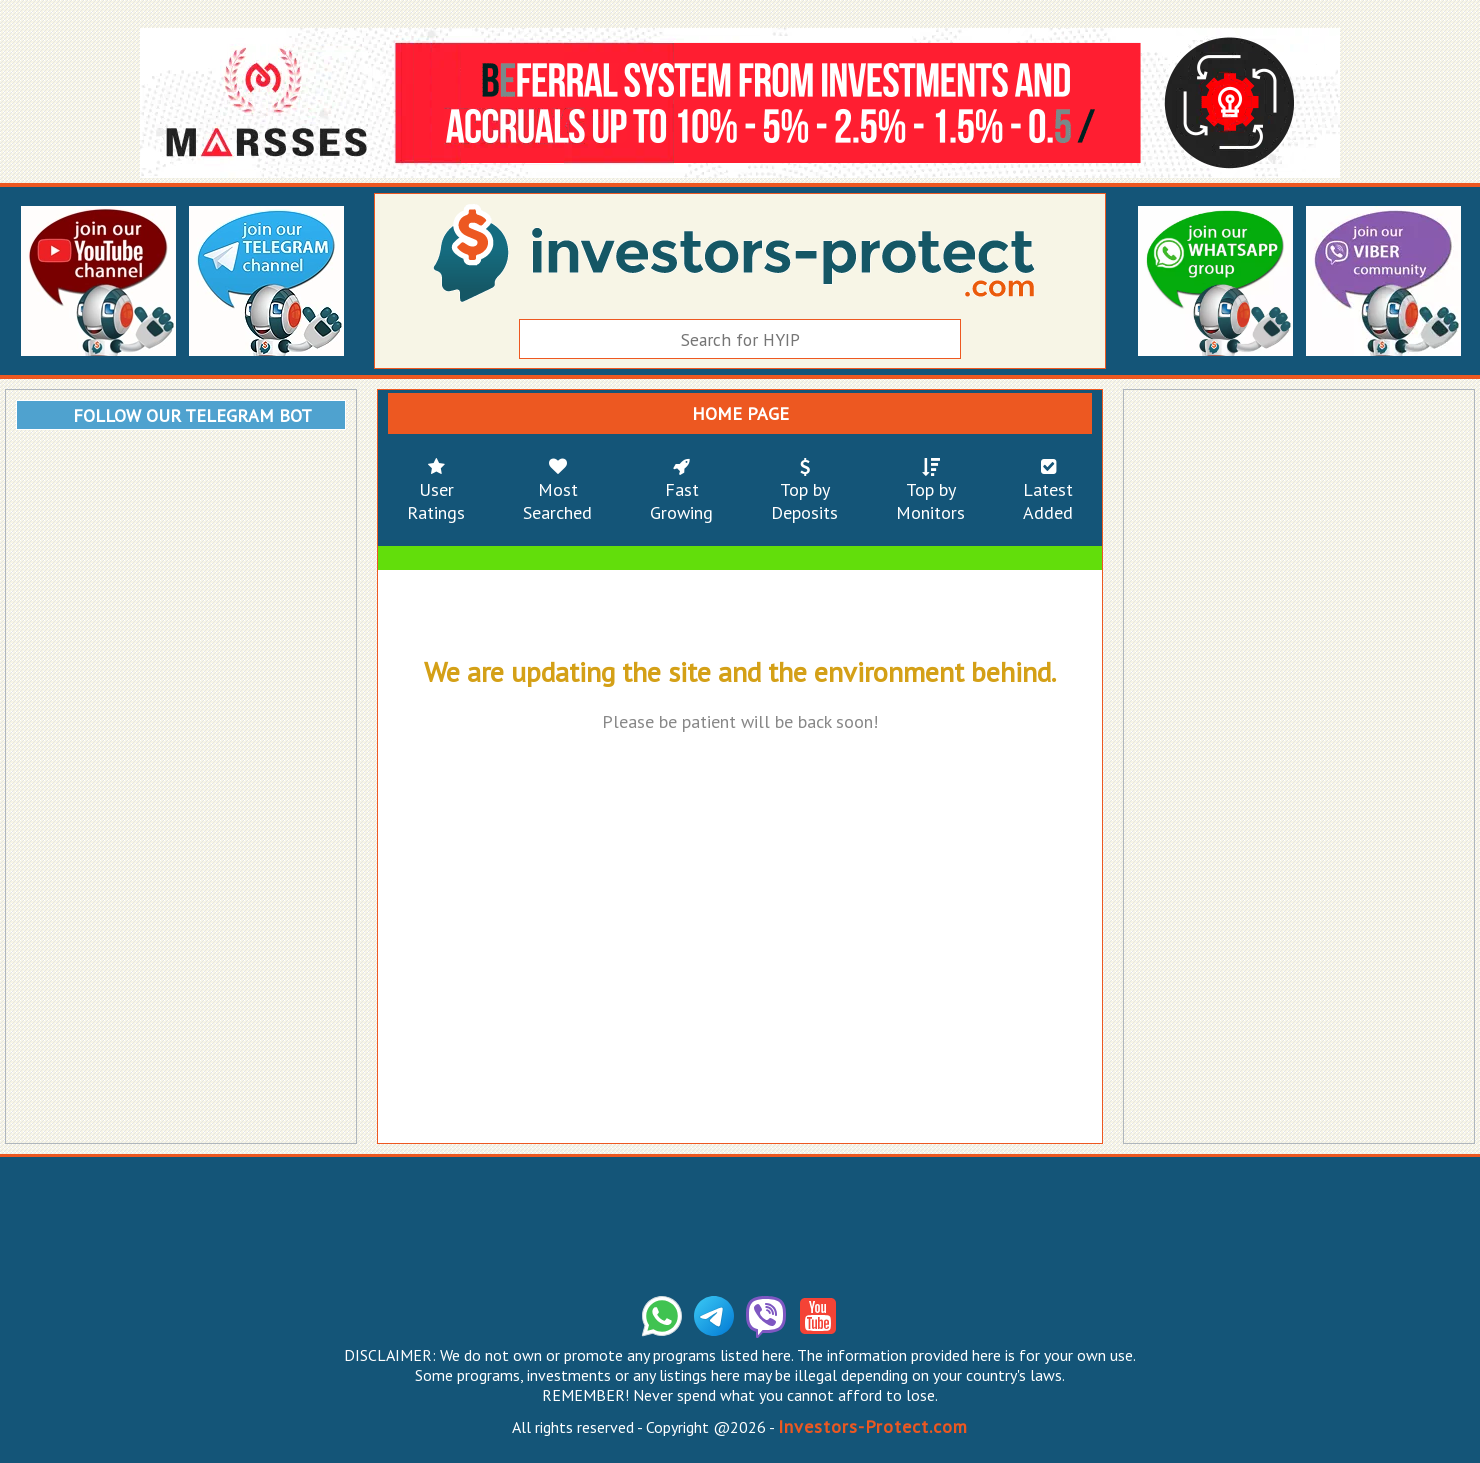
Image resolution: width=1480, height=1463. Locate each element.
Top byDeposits (804, 489)
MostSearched (557, 489)
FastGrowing (681, 489)
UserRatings (436, 489)
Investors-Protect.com (873, 1426)
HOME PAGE (740, 413)
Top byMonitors (930, 489)
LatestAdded (1048, 489)
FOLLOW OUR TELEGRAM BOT (192, 415)
